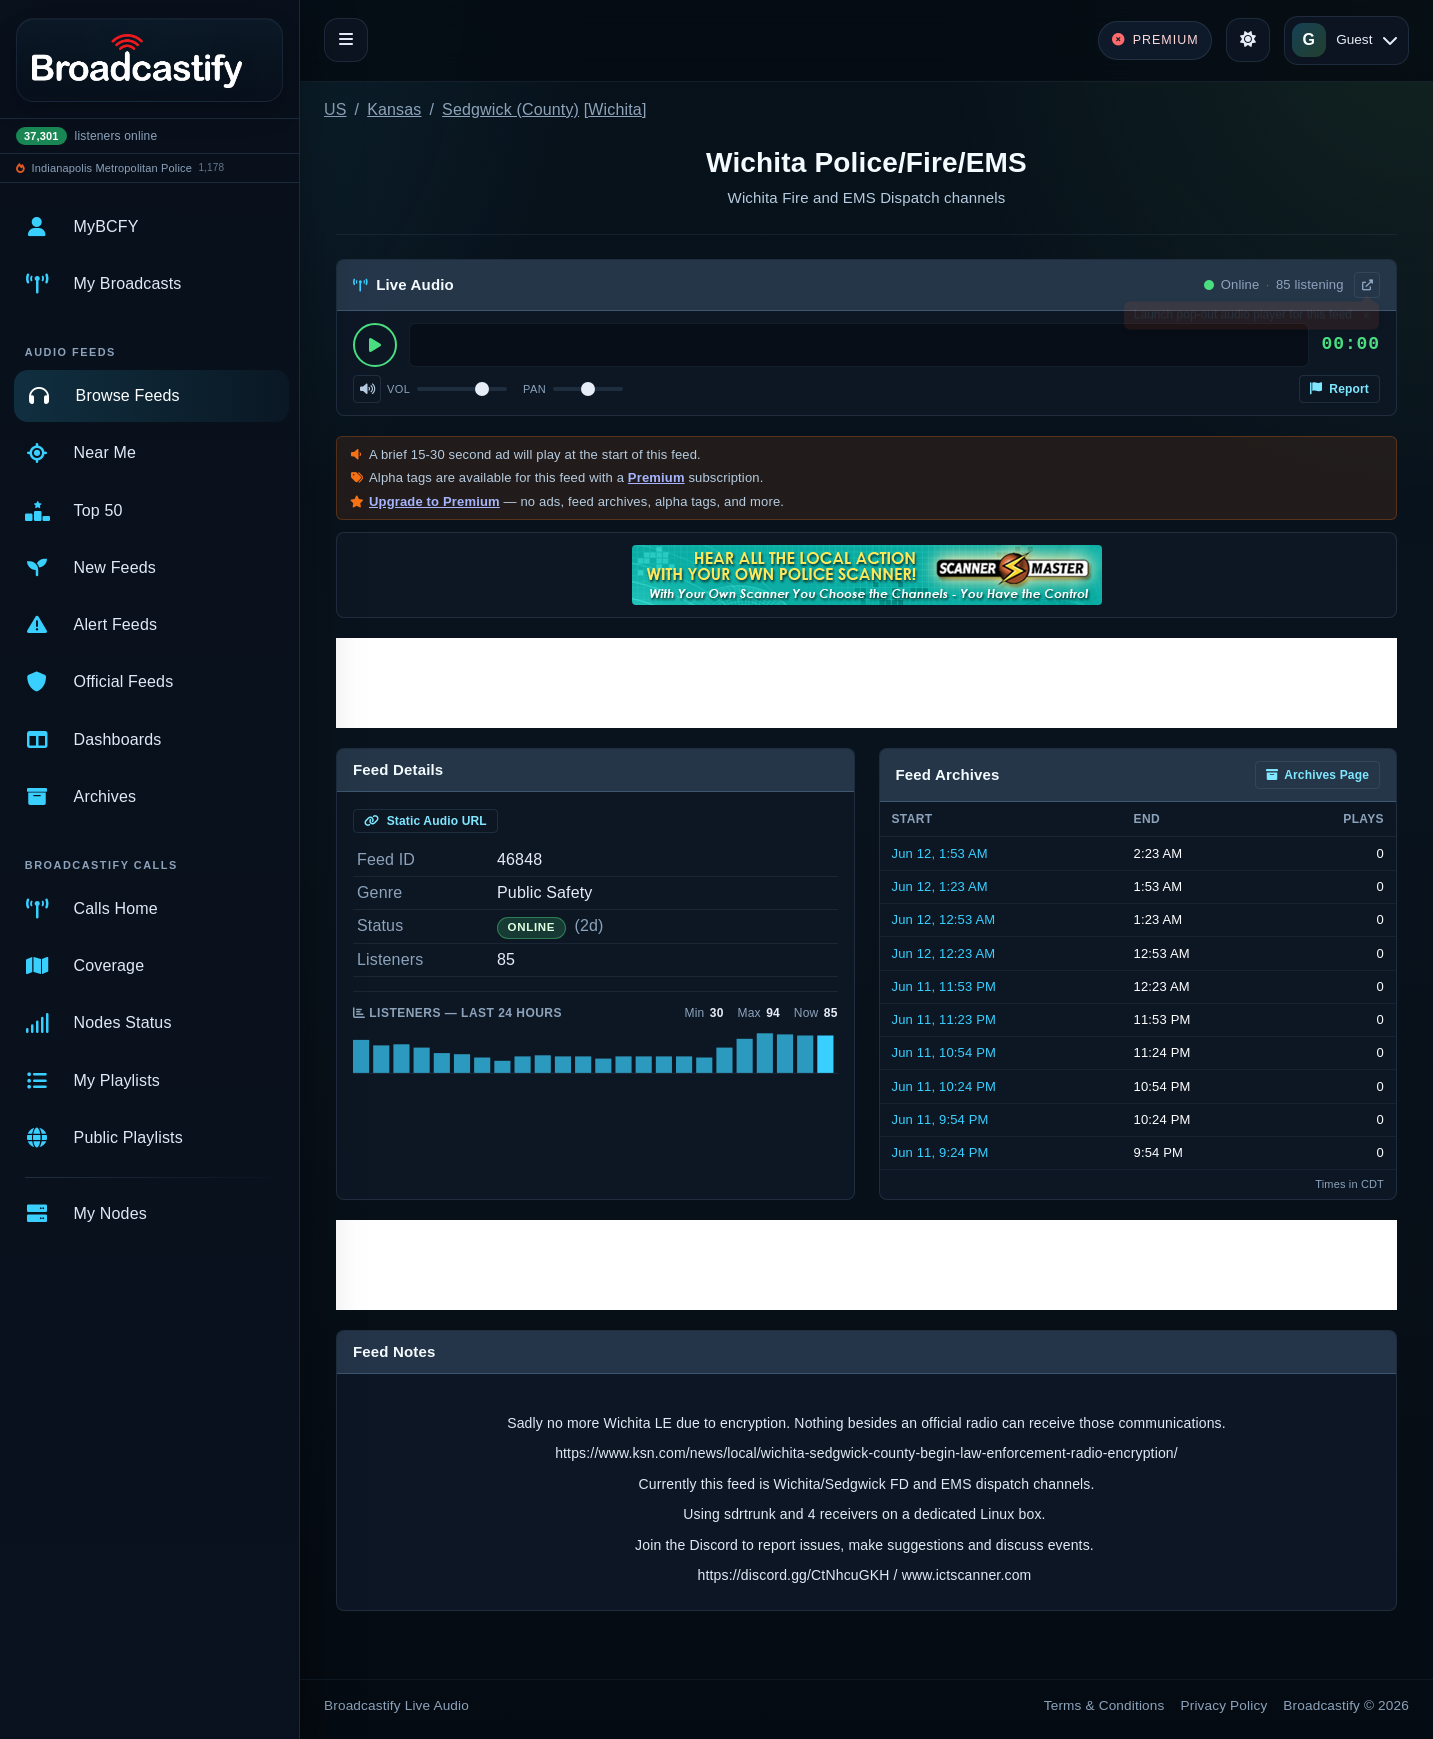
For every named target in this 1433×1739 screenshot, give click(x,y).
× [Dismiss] (1365, 319)
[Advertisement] (866, 683)
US (335, 109)
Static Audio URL (425, 821)
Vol (398, 389)
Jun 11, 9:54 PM (940, 1119)
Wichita (615, 109)
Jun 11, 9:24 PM (940, 1152)
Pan (534, 389)
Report (1339, 389)
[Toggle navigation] (346, 40)
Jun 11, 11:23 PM (944, 1019)
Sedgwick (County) (510, 109)
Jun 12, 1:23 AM (940, 886)
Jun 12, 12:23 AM (944, 953)
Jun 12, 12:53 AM (944, 919)
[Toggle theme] (1248, 40)
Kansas (394, 109)
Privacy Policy (1224, 1705)
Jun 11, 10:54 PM (944, 1052)
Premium (656, 477)
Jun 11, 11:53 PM (944, 986)
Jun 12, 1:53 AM (940, 853)
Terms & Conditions (1104, 1705)
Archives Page (1317, 775)
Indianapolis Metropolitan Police (112, 168)
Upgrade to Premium (434, 501)
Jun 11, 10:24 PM (944, 1086)
